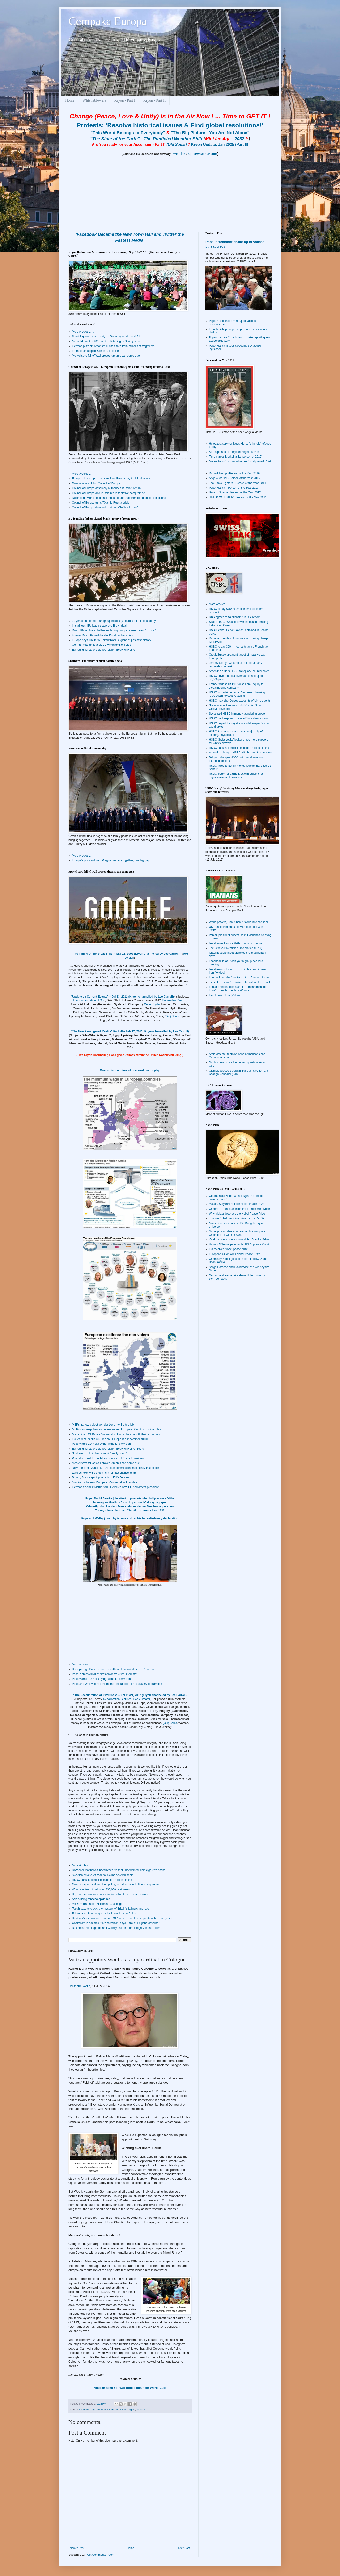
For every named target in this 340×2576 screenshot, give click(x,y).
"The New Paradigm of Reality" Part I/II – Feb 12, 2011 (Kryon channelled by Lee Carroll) (130, 1031)
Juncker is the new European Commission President (105, 1482)
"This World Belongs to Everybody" (128, 132)
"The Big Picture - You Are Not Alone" (210, 132)
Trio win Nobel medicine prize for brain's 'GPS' (238, 1218)
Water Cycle (152, 1004)
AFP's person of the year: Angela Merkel (234, 452)
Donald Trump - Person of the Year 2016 (234, 473)
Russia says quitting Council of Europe (96, 483)
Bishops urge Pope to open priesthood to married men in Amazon (113, 1669)
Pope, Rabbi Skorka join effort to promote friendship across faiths (129, 1498)
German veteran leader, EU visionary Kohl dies (101, 644)
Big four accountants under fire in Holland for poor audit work (110, 1894)
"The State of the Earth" (115, 138)
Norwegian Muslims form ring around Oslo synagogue (129, 1502)
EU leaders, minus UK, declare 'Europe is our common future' (110, 1439)
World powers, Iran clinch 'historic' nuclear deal (238, 922)
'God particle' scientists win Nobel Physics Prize (239, 1239)
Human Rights (127, 2409)
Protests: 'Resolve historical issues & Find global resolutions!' (170, 125)
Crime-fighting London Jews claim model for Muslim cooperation (130, 1506)
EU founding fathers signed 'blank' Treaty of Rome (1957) (108, 1448)
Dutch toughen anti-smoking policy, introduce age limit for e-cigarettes (115, 1884)
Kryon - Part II (154, 100)
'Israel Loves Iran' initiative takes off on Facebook (240, 982)
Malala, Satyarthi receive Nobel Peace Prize (236, 1204)
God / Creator (141, 1699)
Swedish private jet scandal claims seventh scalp (102, 1875)
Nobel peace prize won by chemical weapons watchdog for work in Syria (237, 1233)
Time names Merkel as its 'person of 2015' (235, 456)
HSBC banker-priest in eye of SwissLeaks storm (239, 718)
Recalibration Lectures (117, 1699)
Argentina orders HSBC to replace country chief (239, 671)
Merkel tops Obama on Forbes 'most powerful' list (240, 461)
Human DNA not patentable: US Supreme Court (239, 1244)
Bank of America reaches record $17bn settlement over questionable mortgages (122, 1918)
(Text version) (163, 1727)
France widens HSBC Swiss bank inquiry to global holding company (236, 685)
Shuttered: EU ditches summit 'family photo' (99, 1453)
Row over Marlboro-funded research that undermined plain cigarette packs (118, 1870)
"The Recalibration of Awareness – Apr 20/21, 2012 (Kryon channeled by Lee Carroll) (129, 1695)
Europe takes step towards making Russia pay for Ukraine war (111, 478)
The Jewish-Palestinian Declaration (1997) (235, 948)
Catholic (84, 2409)
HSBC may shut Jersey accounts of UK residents (240, 700)
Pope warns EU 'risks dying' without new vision (101, 1443)
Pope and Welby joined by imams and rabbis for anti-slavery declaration (129, 1518)
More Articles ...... (83, 331)
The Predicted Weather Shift (173, 138)
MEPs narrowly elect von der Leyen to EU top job (103, 1424)
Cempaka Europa (107, 21)
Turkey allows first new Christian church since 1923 (130, 1510)
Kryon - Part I (124, 100)
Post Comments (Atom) (100, 2554)
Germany (112, 2409)
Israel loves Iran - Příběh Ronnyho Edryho (235, 943)
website (179, 154)
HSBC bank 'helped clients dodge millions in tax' (102, 1879)
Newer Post (77, 2548)
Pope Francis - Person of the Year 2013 (234, 487)
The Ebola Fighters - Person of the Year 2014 (237, 483)
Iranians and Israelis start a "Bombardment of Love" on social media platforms (237, 988)
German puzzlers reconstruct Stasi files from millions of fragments (113, 346)
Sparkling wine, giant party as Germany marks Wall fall (106, 336)
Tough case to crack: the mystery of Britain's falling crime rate (110, 1908)
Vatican (140, 2409)
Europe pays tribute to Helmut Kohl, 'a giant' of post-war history (111, 640)
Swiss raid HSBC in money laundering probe (237, 713)
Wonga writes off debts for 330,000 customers (101, 1889)
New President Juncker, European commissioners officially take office (115, 1467)
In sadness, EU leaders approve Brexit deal (99, 625)
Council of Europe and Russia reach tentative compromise (108, 493)
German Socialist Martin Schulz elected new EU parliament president (115, 1487)
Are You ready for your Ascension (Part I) (129, 144)
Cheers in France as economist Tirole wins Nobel (240, 1209)
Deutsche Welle (79, 1986)
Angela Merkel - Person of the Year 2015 (234, 478)
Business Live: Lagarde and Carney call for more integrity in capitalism (116, 1928)
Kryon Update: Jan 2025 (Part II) (219, 144)
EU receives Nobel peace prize (228, 1249)
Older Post (183, 2548)
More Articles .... (82, 473)
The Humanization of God (89, 1000)
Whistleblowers (94, 100)
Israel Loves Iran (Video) (224, 995)
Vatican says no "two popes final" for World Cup (130, 2387)
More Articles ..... (82, 855)
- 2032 (226, 138)
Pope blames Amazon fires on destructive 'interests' (104, 1674)
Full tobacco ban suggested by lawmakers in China (104, 1913)
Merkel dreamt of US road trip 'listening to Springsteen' (106, 341)
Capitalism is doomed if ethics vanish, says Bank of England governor (115, 1923)
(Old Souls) (176, 144)
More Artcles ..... (82, 1865)
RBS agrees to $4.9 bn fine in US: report (234, 617)
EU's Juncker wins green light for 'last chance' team (104, 1472)
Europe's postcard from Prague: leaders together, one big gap (110, 860)
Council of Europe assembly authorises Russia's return (106, 488)
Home (69, 100)
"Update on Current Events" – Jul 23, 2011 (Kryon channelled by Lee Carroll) (122, 996)
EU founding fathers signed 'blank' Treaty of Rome (103, 649)
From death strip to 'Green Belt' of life (95, 351)
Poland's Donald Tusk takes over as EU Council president (108, 1458)
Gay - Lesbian (98, 2409)
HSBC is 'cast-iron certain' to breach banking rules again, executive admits (237, 694)
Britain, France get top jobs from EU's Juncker (101, 1477)
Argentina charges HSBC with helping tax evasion (240, 752)
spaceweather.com (202, 154)
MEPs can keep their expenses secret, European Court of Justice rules (116, 1429)
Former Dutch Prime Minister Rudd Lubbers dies (102, 635)
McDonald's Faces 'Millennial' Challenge (97, 1904)
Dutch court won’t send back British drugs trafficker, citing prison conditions (119, 497)
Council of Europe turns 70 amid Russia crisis (100, 502)
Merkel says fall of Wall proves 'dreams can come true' (106, 355)
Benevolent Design (174, 1000)
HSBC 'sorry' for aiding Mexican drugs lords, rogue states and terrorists (236, 775)
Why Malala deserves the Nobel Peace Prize (237, 1213)
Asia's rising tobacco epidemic (91, 1899)
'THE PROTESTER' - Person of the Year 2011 (238, 497)
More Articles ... (82, 1664)
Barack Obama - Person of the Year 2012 (235, 492)
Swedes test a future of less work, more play (130, 1070)
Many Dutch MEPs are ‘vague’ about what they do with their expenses (116, 1434)
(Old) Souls (172, 1016)
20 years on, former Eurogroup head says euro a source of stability (114, 621)
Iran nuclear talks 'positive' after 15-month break (239, 977)
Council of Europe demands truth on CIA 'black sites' (105, 507)
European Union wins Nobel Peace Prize (234, 1254)
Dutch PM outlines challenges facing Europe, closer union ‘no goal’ (114, 630)
